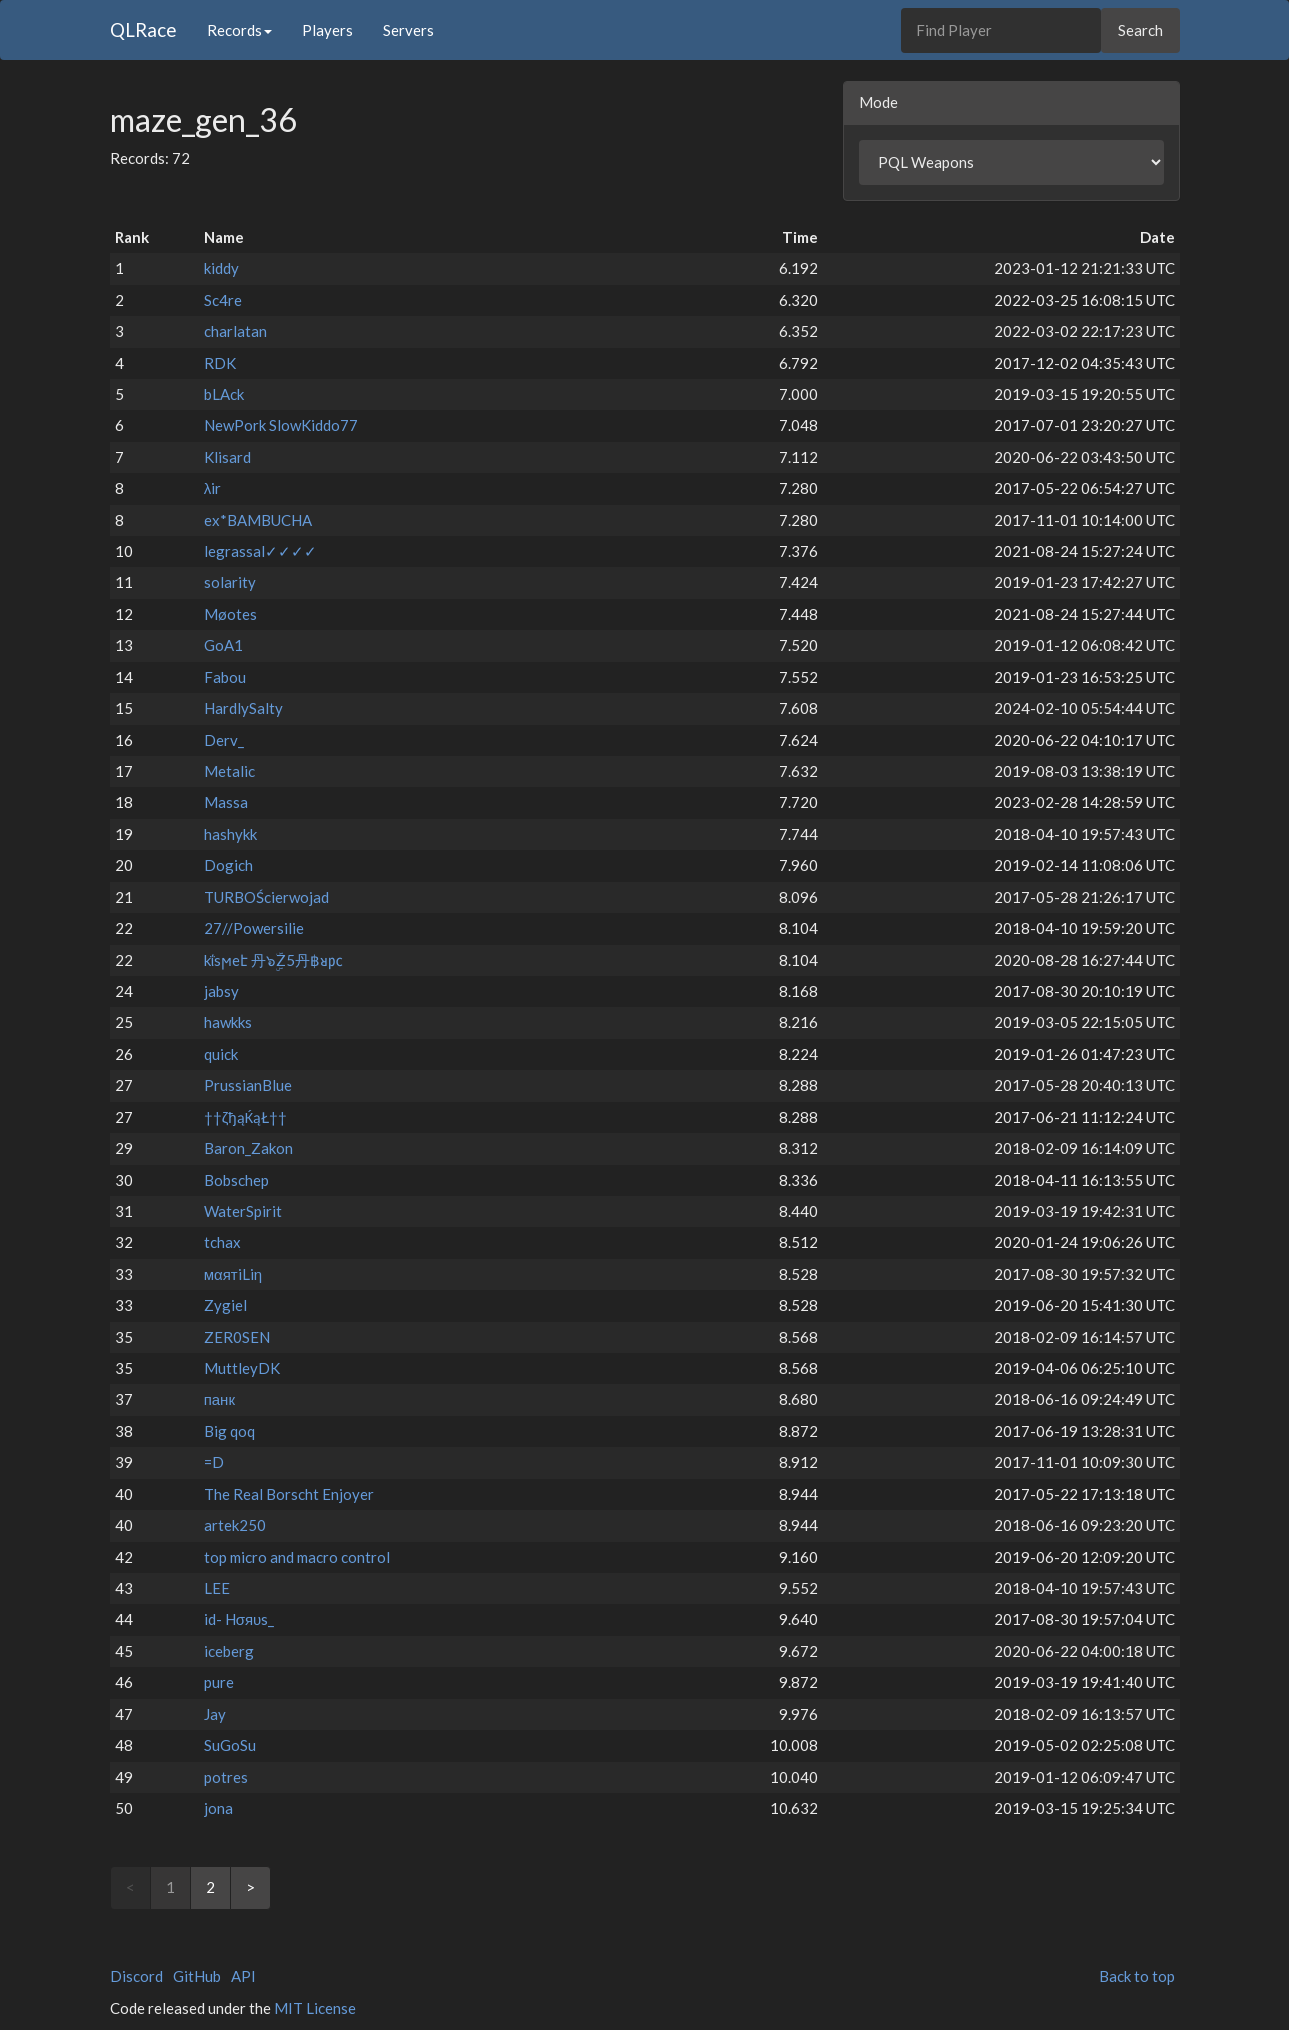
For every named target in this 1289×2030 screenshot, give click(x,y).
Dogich (228, 865)
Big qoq (229, 1431)
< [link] (130, 1887)
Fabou (225, 677)
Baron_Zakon (248, 1148)
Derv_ (224, 740)
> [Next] (250, 1887)
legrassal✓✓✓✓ (260, 551)
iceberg (229, 1651)
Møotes (230, 614)
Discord (136, 1976)
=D (214, 1462)
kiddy (221, 268)
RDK (220, 363)
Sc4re (223, 300)
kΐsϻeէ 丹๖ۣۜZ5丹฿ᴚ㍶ (273, 960)
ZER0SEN (237, 1337)
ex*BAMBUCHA (258, 520)
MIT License (315, 2008)
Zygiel (225, 1305)
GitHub (197, 1976)
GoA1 (223, 645)
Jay (215, 1714)
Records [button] (239, 30)
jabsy (221, 991)
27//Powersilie (254, 928)
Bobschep (236, 1180)
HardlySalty (243, 708)
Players (327, 30)
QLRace (143, 29)
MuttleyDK (242, 1368)
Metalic (229, 771)
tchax (222, 1242)
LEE (217, 1588)
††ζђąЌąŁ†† (246, 1117)
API (243, 1976)
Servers (408, 30)
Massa (226, 802)
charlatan (235, 331)
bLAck (224, 394)
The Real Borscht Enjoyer (289, 1494)
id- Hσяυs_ (239, 1619)
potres (226, 1777)
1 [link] (170, 1887)
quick (221, 1054)
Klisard (227, 457)
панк (219, 1399)
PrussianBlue (248, 1085)
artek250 (235, 1525)
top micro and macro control (297, 1557)
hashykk (230, 834)
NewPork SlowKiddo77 (281, 425)
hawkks (228, 1022)
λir (213, 488)
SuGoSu (230, 1745)
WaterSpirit (243, 1211)
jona (218, 1808)
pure (219, 1682)
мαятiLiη (233, 1274)
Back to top (1137, 1976)
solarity (230, 582)
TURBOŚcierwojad (266, 897)
